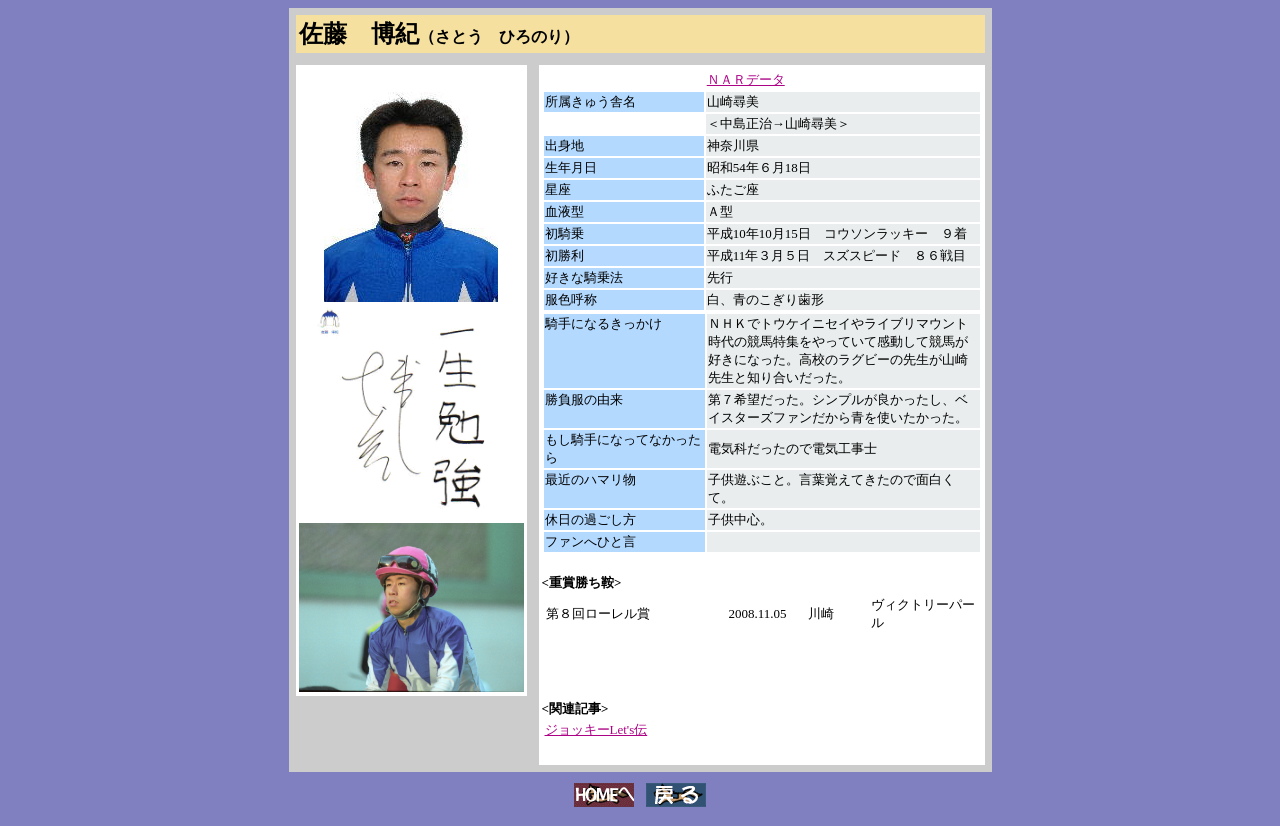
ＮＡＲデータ (746, 79)
